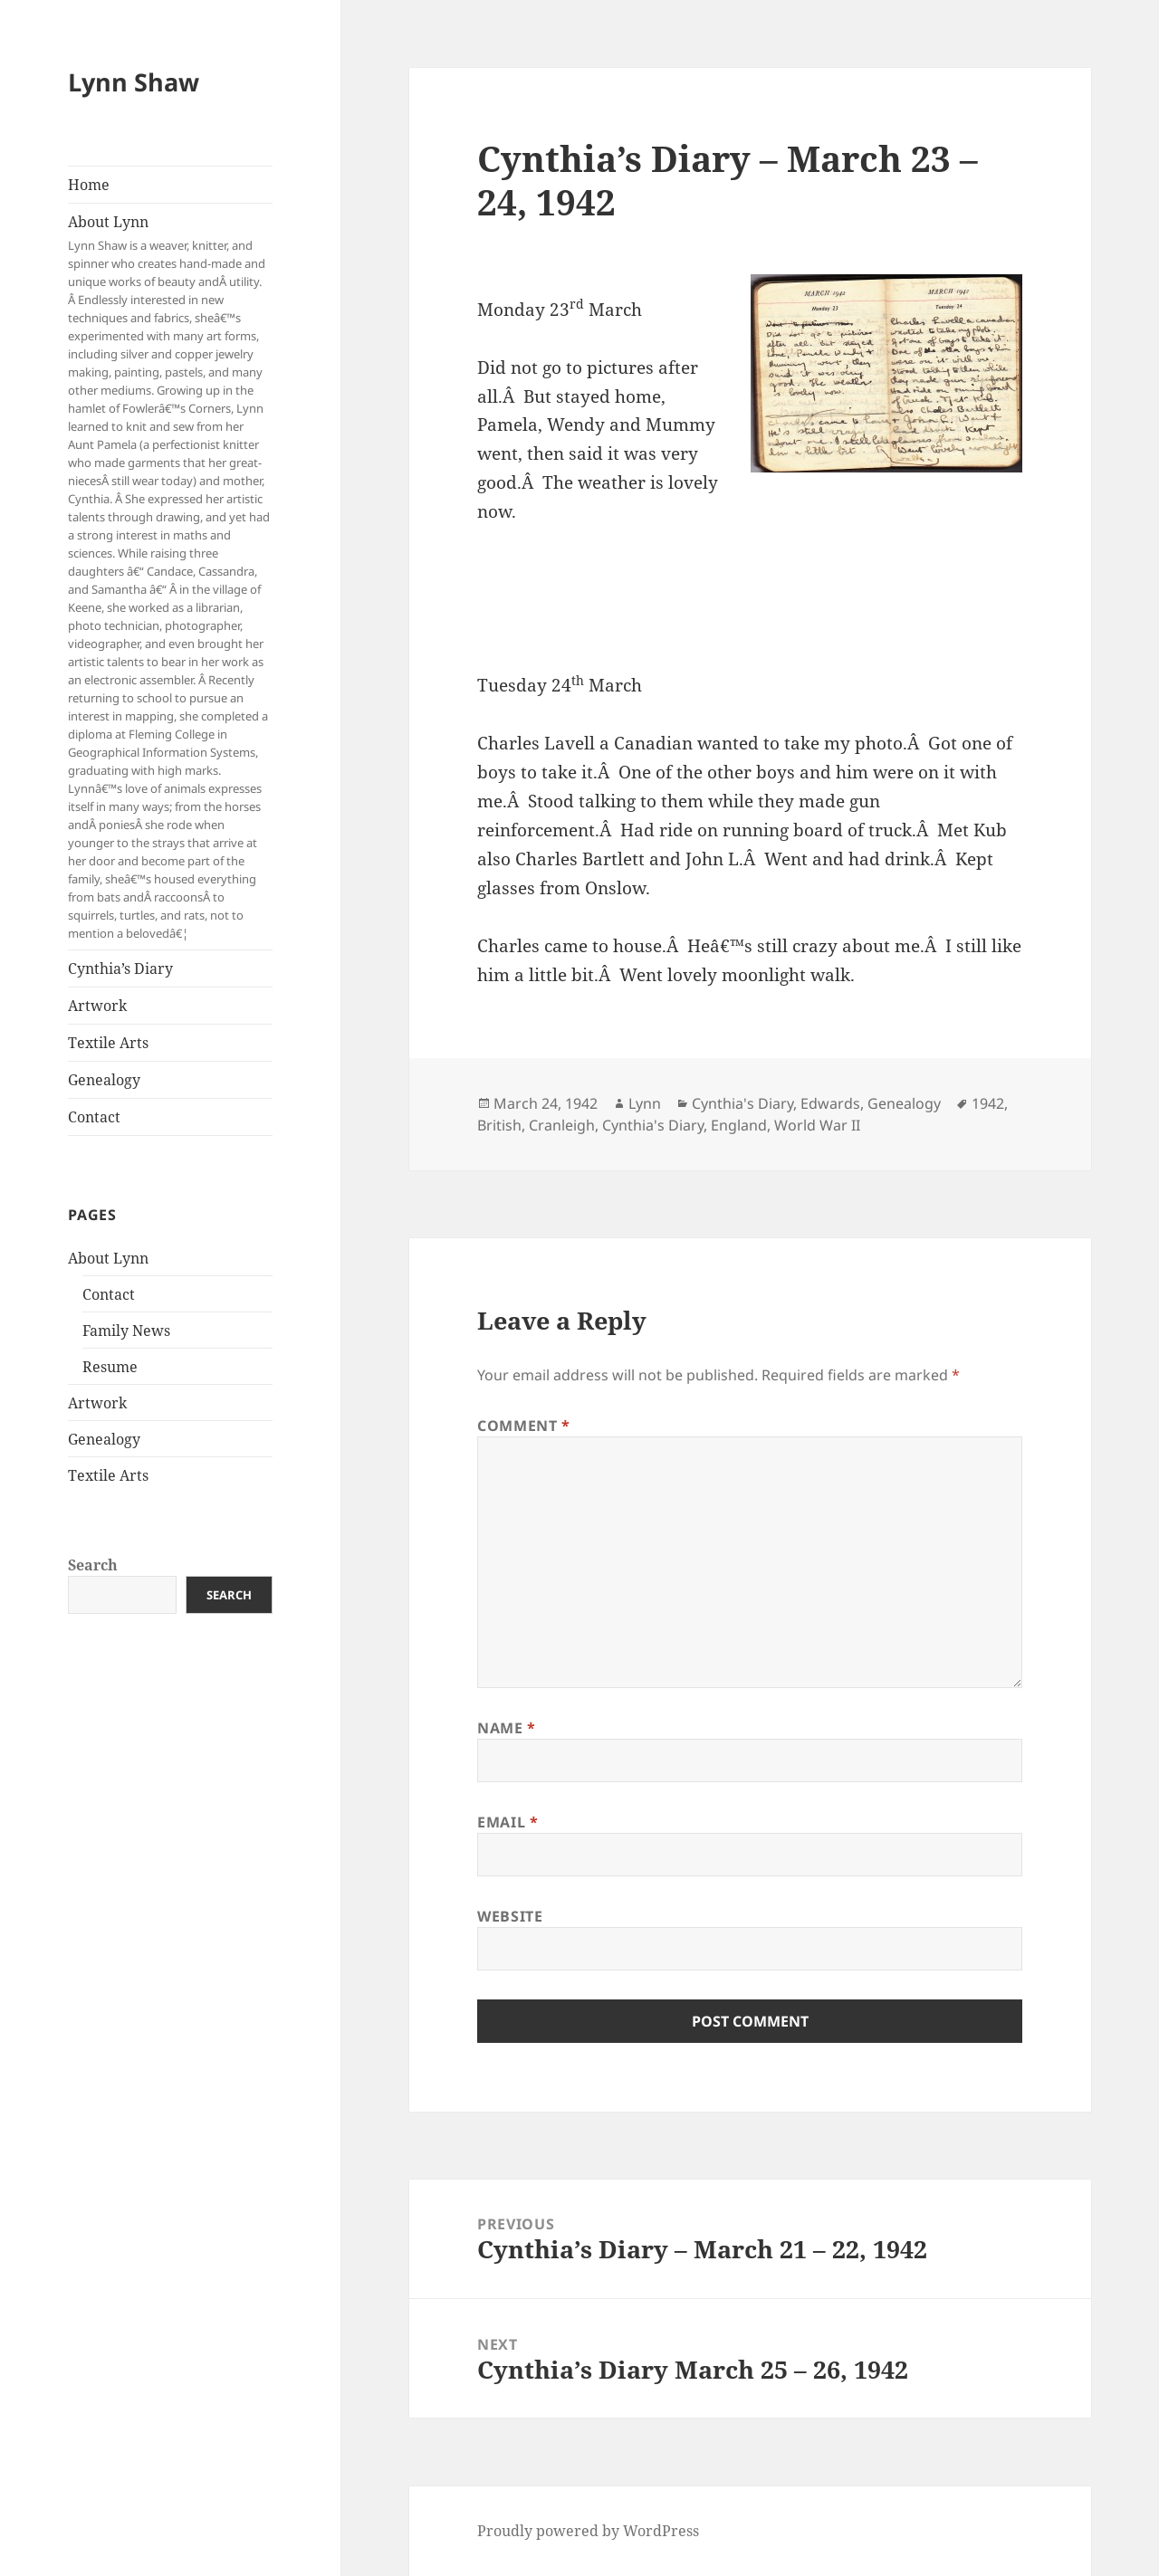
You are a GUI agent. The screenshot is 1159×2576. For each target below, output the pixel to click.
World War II (817, 1125)
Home (89, 185)
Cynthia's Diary (742, 1103)
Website (509, 1916)
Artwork (97, 1006)
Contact (94, 1117)
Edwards (830, 1103)
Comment (523, 1426)
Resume (110, 1367)
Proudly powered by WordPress (588, 2531)
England (739, 1125)
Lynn (644, 1103)
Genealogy (104, 1080)
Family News (126, 1330)
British (499, 1125)
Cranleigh (562, 1125)
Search (93, 1565)
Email (507, 1822)
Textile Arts (108, 1043)
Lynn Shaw (133, 82)
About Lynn (170, 577)
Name (506, 1728)
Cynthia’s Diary (120, 968)
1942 (988, 1103)
